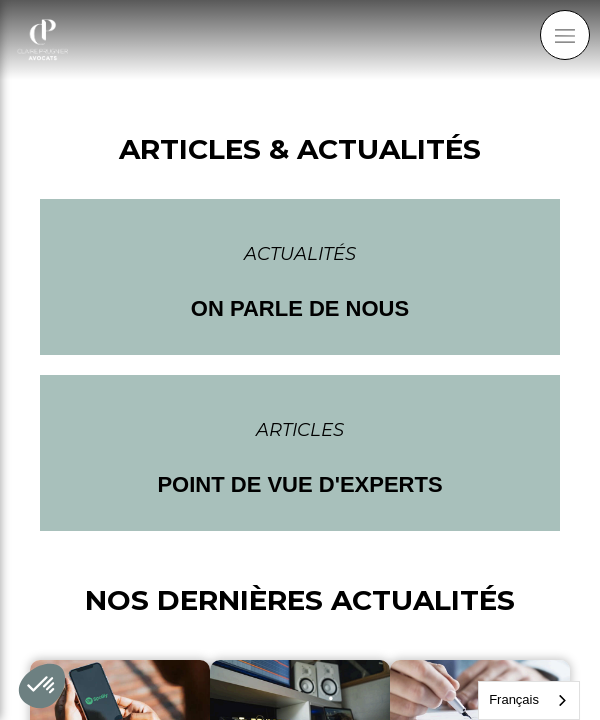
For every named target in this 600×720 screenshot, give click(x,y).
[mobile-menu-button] (565, 35)
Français (514, 699)
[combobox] (529, 700)
